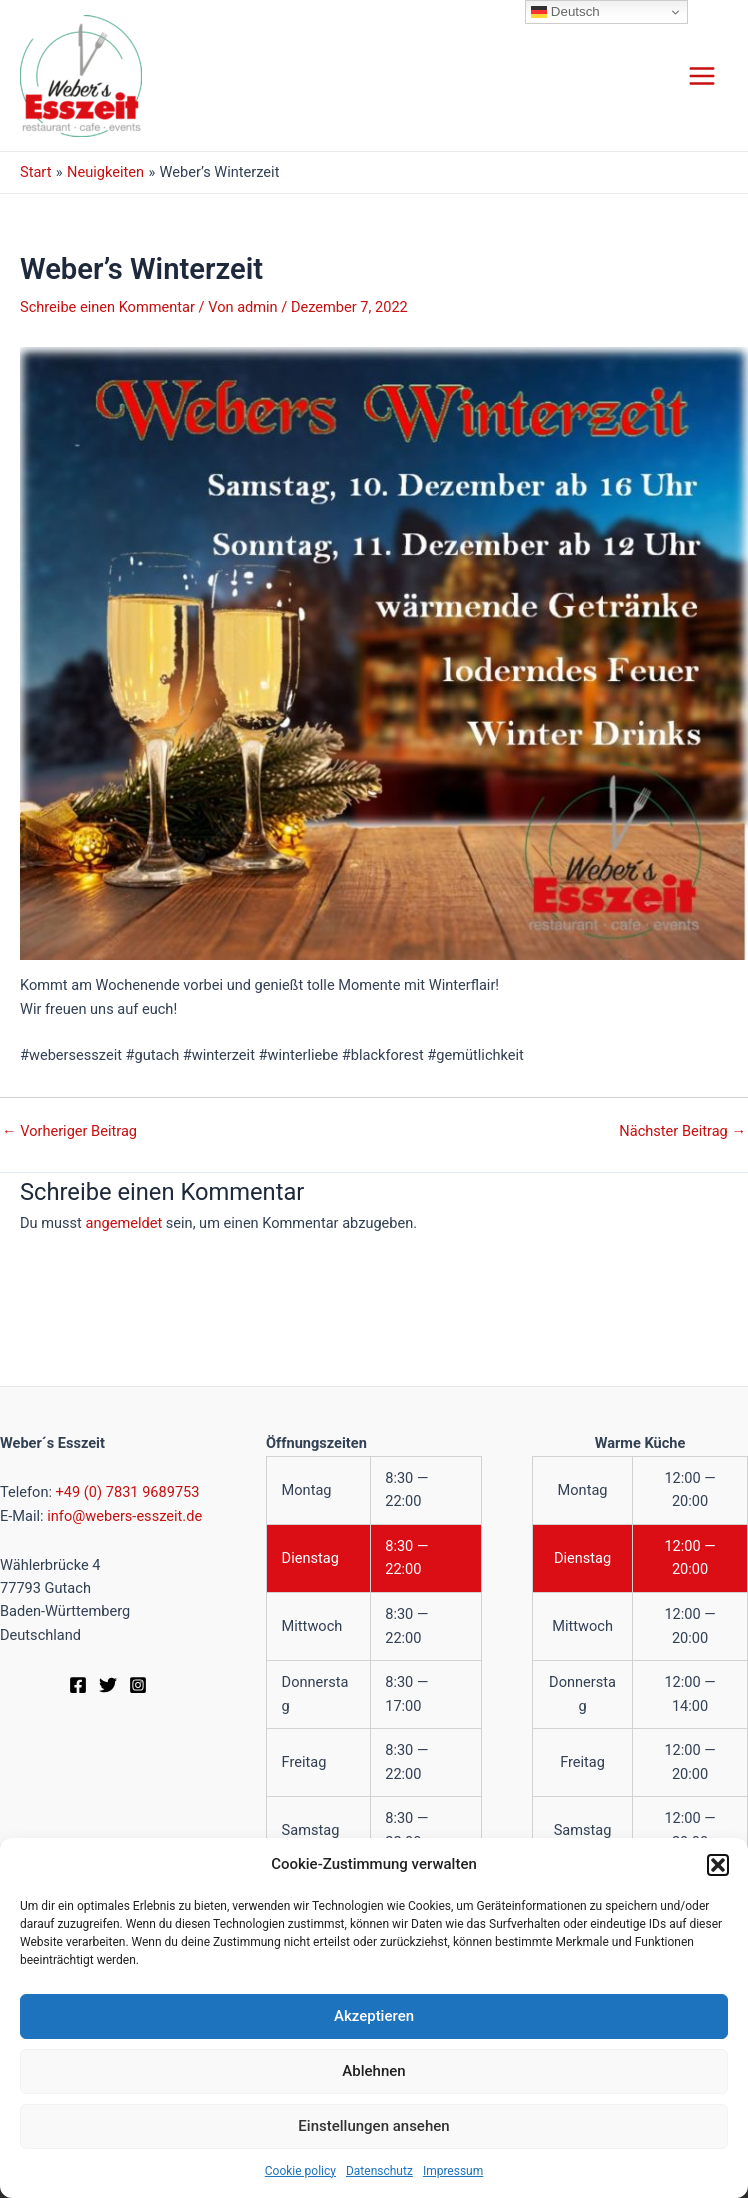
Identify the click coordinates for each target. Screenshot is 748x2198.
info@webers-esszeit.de (124, 1516)
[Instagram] (138, 1685)
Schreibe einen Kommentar (107, 307)
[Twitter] (108, 1685)
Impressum (453, 2171)
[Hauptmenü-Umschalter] (702, 76)
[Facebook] (78, 1685)
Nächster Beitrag (682, 1131)
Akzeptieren (374, 2016)
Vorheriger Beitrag (69, 1131)
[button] (718, 1865)
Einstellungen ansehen (373, 2126)
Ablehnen (373, 2071)
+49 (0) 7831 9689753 (128, 1492)
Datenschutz (379, 2171)
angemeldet (123, 1223)
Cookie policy (300, 2171)
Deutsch (565, 12)
